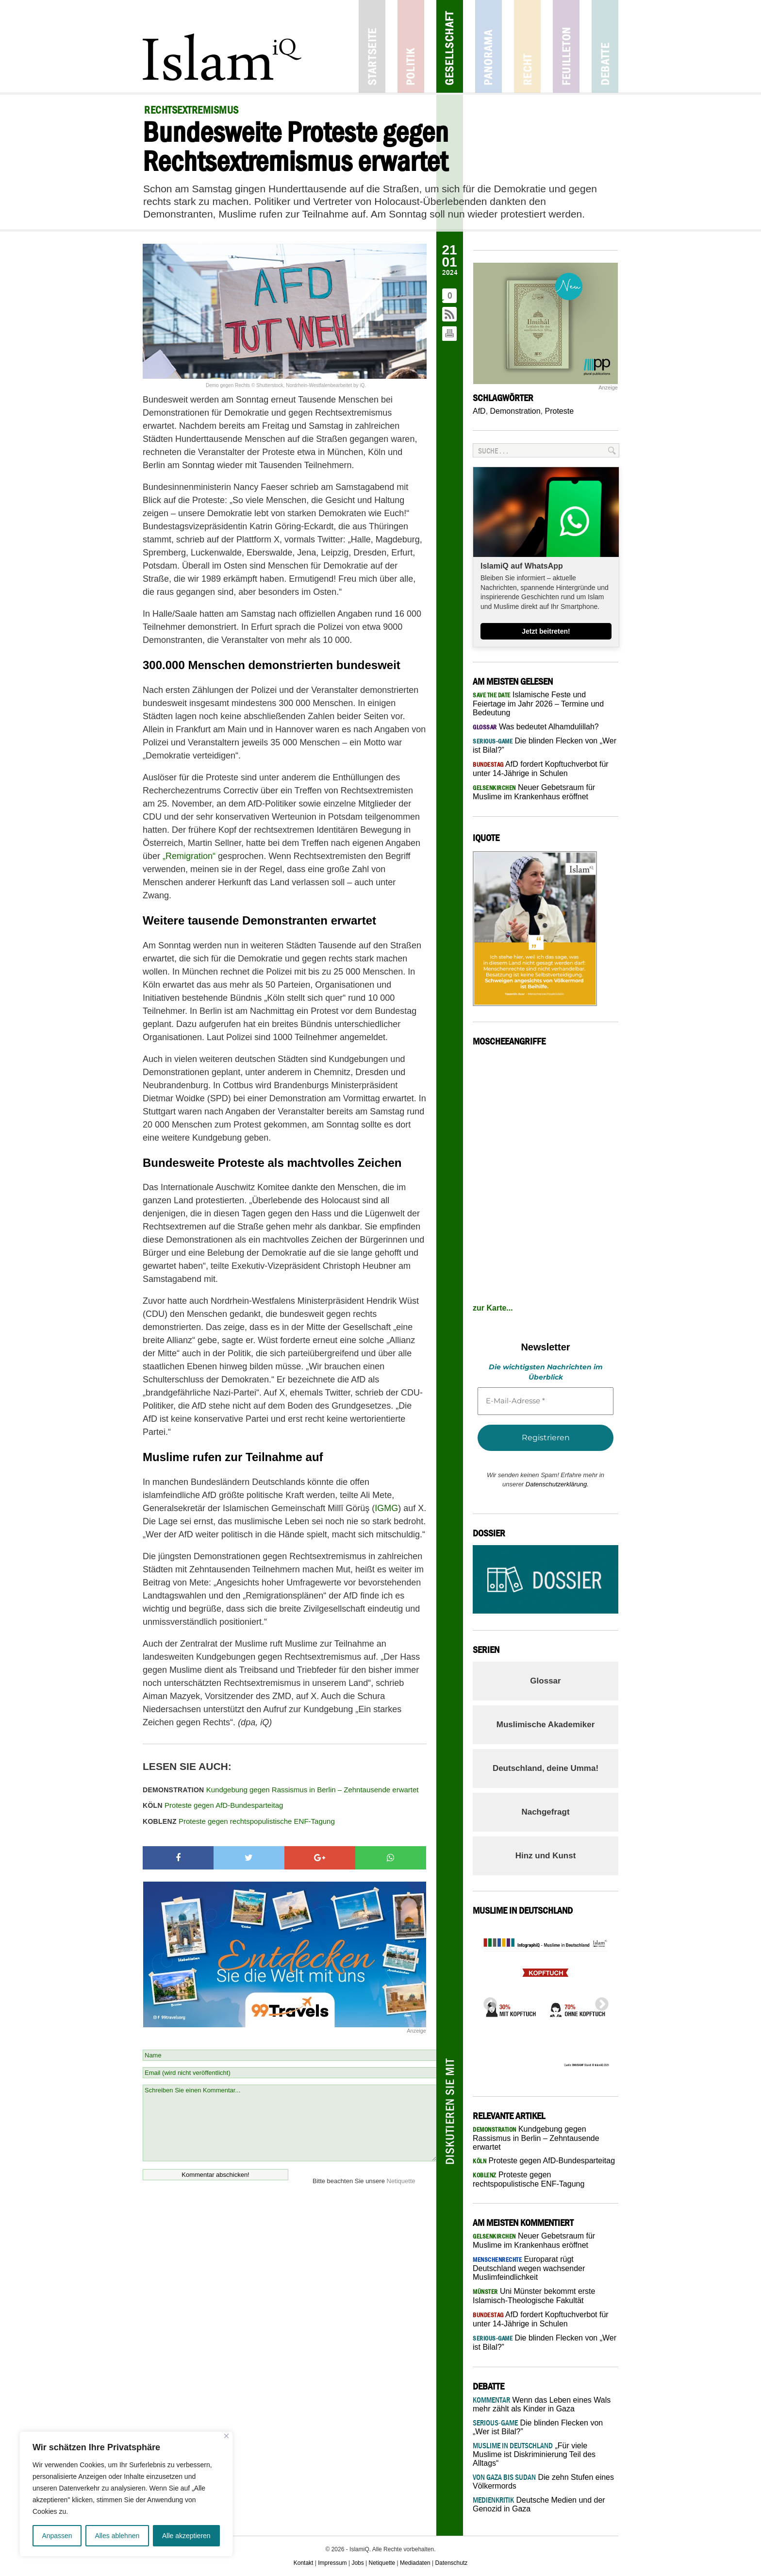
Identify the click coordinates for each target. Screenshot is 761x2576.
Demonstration (515, 411)
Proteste (559, 411)
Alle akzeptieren (186, 2536)
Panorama (488, 46)
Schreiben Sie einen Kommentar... (289, 2123)
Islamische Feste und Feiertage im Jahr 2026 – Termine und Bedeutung (538, 703)
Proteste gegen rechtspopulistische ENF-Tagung (239, 1821)
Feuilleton (566, 46)
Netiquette (401, 2181)
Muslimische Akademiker (545, 1724)
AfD (479, 411)
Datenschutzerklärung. (557, 1484)
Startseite (372, 46)
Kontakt (304, 2562)
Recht (527, 46)
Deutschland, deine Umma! (545, 1768)
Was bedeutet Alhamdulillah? (536, 727)
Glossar (545, 1680)
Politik (410, 46)
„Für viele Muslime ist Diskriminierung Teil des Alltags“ (534, 2454)
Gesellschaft (449, 46)
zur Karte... (493, 1308)
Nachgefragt (545, 1812)
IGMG (386, 1508)
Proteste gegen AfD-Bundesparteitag (213, 1805)
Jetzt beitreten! (546, 631)
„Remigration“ (189, 856)
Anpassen (57, 2536)
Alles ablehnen (117, 2536)
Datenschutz (451, 2562)
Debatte (605, 46)
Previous (487, 2001)
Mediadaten (415, 2562)
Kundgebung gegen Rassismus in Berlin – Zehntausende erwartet (281, 1789)
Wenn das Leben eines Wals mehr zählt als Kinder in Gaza (542, 2404)
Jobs (357, 2562)
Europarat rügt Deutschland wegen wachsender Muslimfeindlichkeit (529, 2268)
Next (599, 2001)
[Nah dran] (226, 2436)
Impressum (332, 2562)
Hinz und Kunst (545, 1855)
